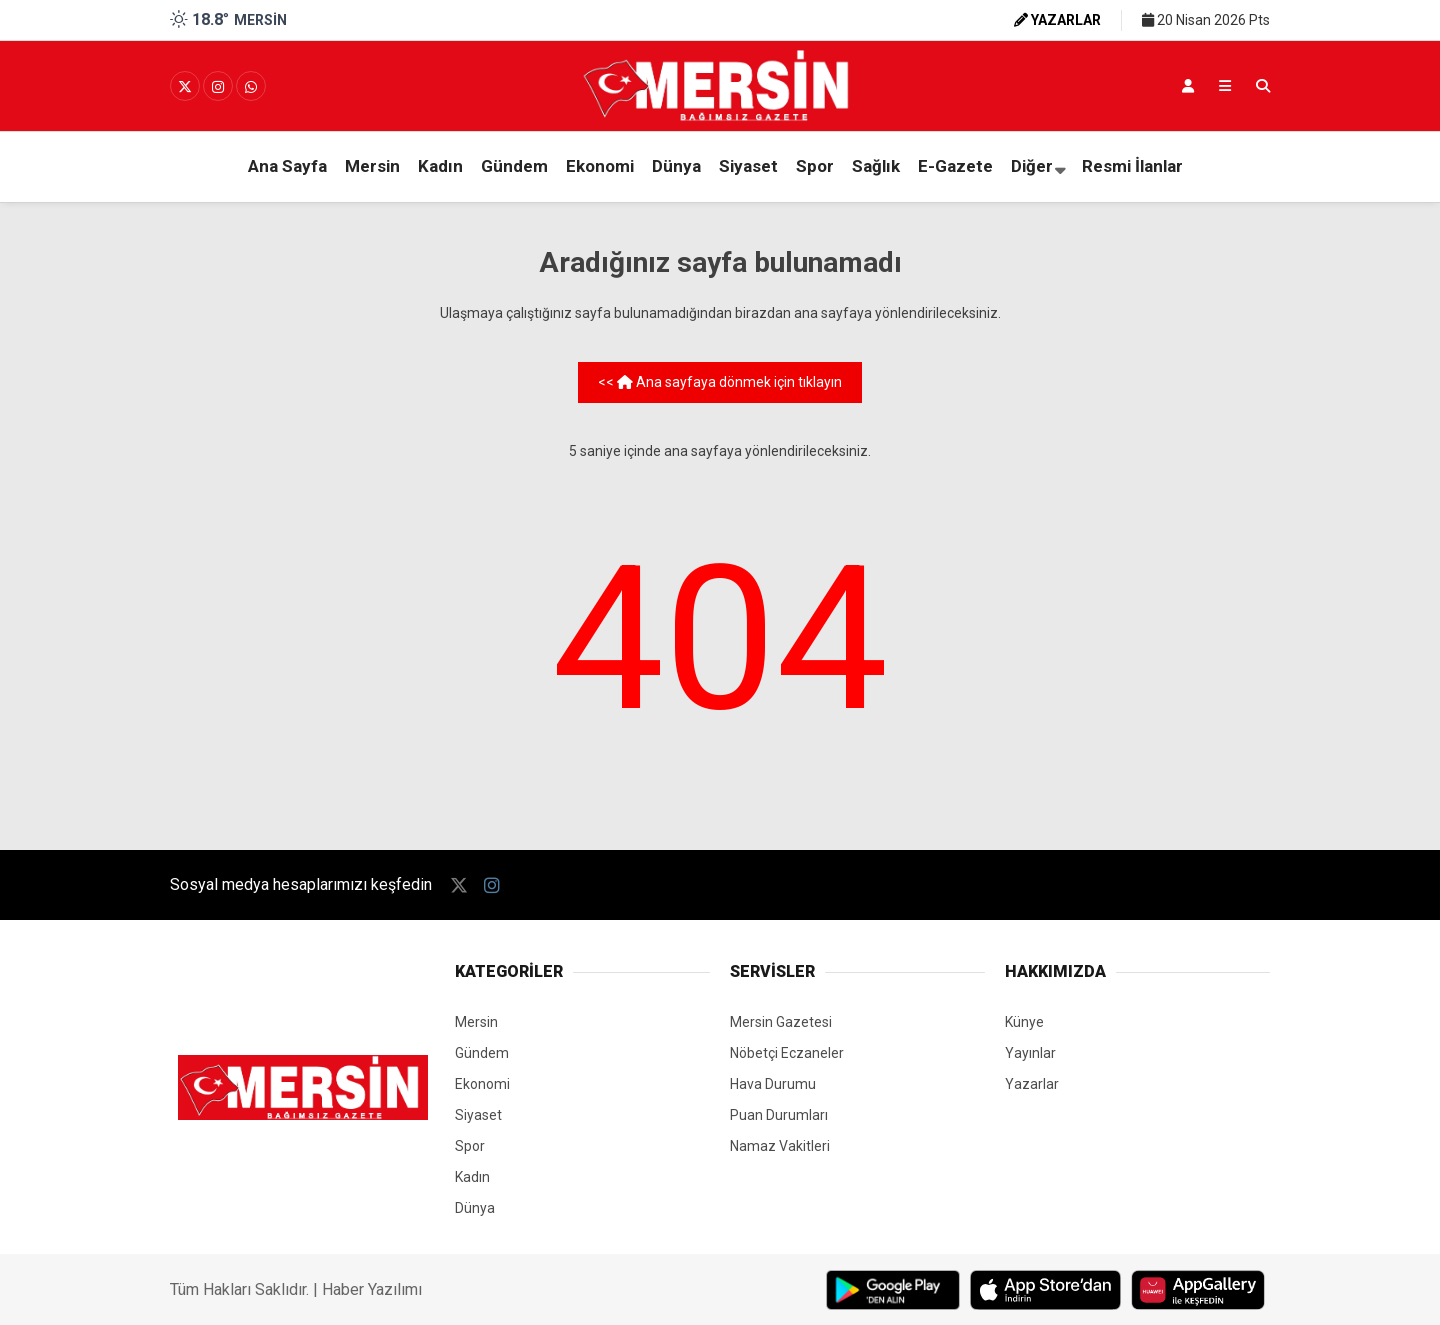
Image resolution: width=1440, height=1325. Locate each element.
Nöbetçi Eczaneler (787, 1053)
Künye (1024, 1022)
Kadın (440, 166)
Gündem (514, 166)
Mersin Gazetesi (781, 1022)
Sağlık (876, 166)
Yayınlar (1030, 1053)
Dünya (676, 166)
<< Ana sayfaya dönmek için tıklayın (720, 382)
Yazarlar (1032, 1084)
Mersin (372, 166)
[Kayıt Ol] (1188, 86)
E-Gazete (955, 166)
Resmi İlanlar (1132, 166)
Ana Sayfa (287, 166)
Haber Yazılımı (372, 1289)
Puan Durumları (779, 1115)
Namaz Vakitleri (780, 1146)
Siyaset (748, 166)
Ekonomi (600, 166)
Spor (815, 166)
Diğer (1032, 166)
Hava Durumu (773, 1084)
